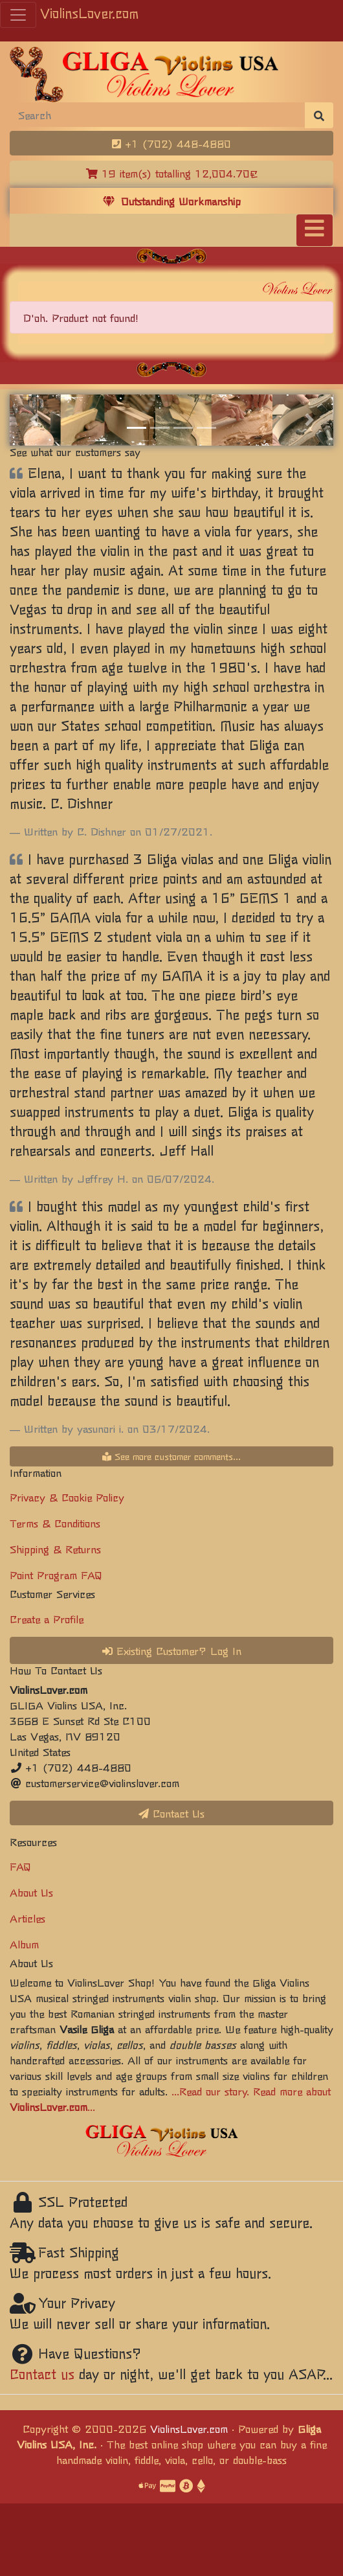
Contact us (42, 2373)
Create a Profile (46, 1618)
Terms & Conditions (55, 1523)
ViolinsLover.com (89, 12)
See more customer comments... (171, 1456)
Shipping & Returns (55, 1548)
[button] (34, 420)
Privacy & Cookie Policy (67, 1497)
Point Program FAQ (56, 1574)
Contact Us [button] (171, 1813)
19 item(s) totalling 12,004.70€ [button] (172, 173)
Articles (27, 1918)
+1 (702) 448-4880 (171, 143)
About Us (31, 1892)
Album (24, 1944)
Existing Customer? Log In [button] (171, 1650)
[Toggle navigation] (314, 230)
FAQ (20, 1866)
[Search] (157, 114)
